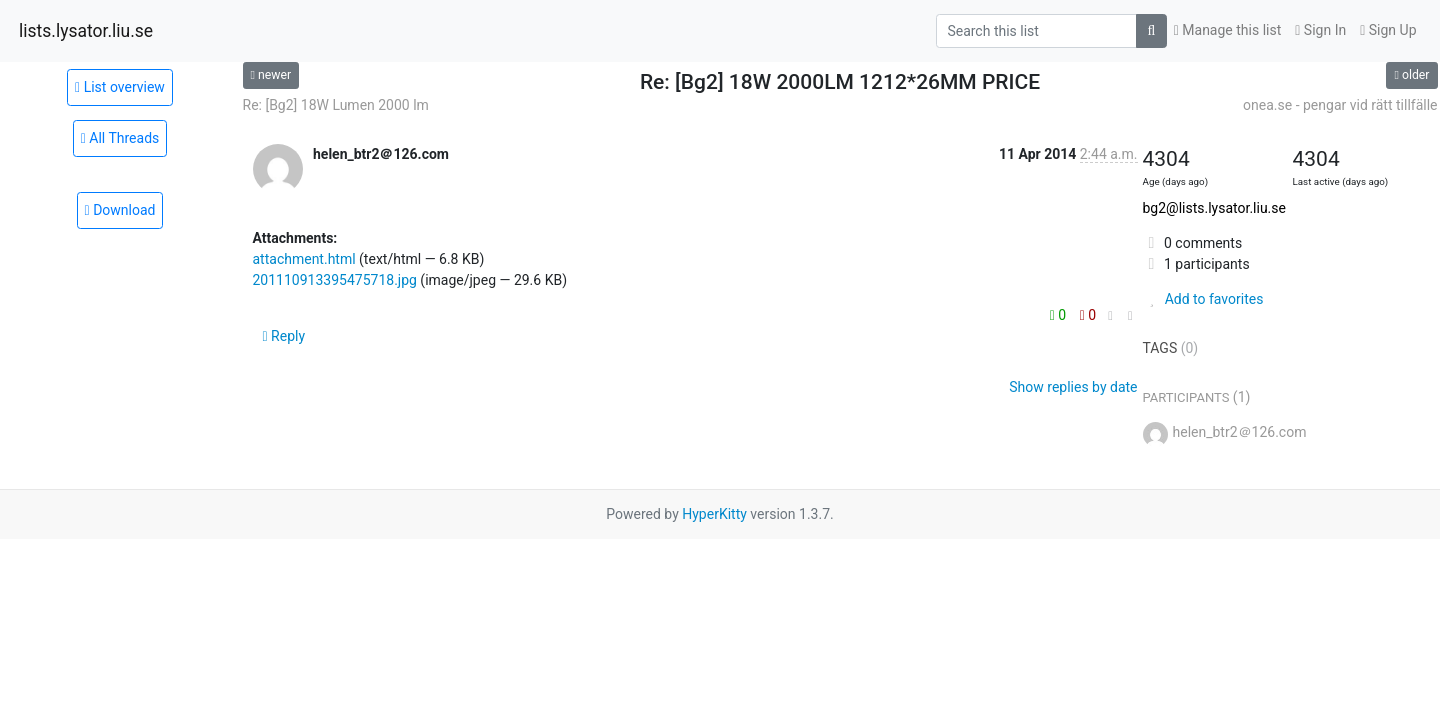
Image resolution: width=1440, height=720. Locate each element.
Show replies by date (1073, 387)
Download (120, 210)
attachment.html (304, 259)
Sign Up (1388, 30)
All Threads (120, 138)
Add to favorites (1203, 299)
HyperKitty (714, 514)
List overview (120, 87)
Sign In (1320, 30)
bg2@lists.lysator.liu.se (1214, 208)
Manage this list (1228, 30)
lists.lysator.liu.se (86, 31)
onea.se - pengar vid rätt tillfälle (1340, 105)
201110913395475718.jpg (335, 280)
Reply (284, 336)
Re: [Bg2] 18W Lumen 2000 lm (336, 105)
